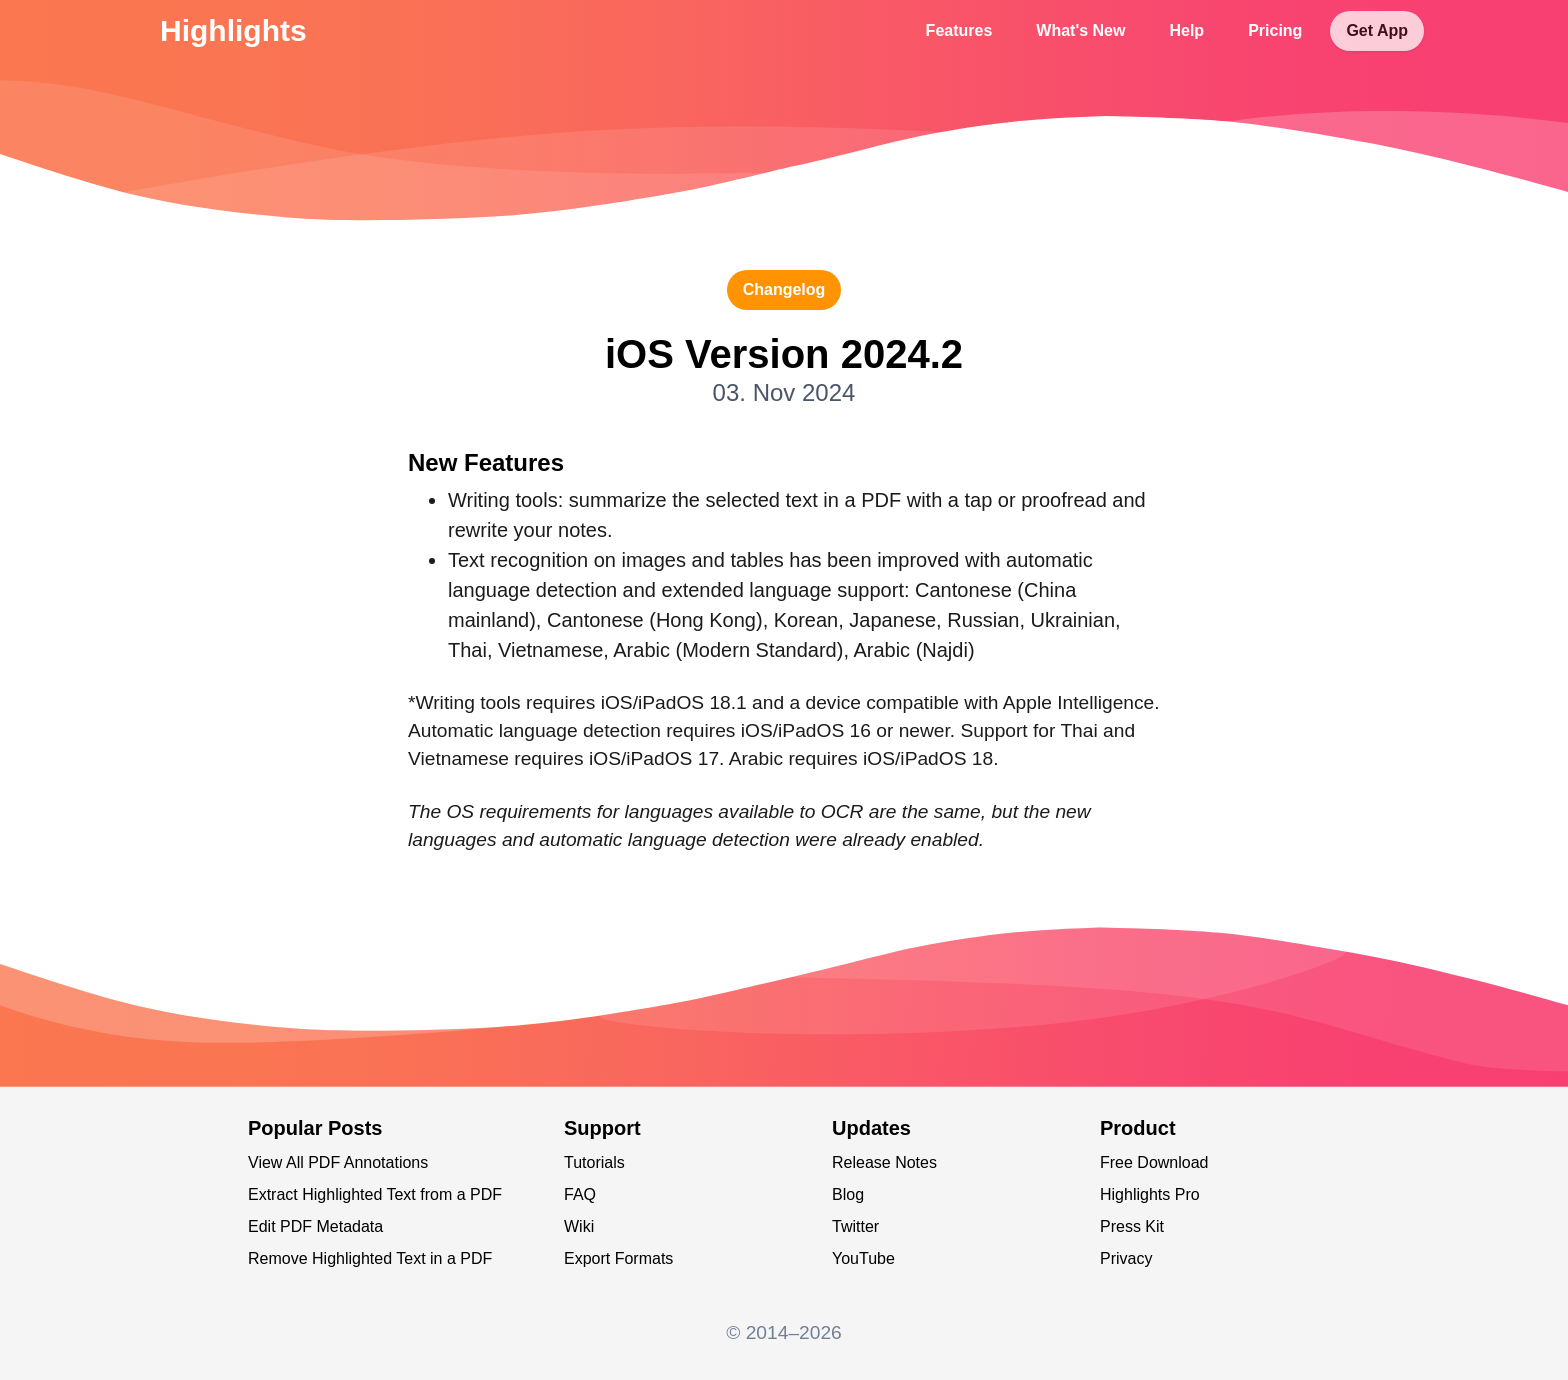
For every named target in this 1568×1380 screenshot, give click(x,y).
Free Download (1154, 1162)
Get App (1377, 30)
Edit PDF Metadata (315, 1226)
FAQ (580, 1194)
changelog (784, 289)
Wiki (579, 1226)
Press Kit (1132, 1226)
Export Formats (618, 1258)
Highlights (233, 30)
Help (1186, 30)
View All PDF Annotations (338, 1162)
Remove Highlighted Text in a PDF (370, 1258)
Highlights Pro (1150, 1194)
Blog (848, 1194)
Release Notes (884, 1162)
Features (959, 30)
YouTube (863, 1258)
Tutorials (594, 1162)
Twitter (855, 1226)
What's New (1080, 30)
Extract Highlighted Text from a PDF (375, 1194)
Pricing (1275, 30)
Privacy (1126, 1258)
